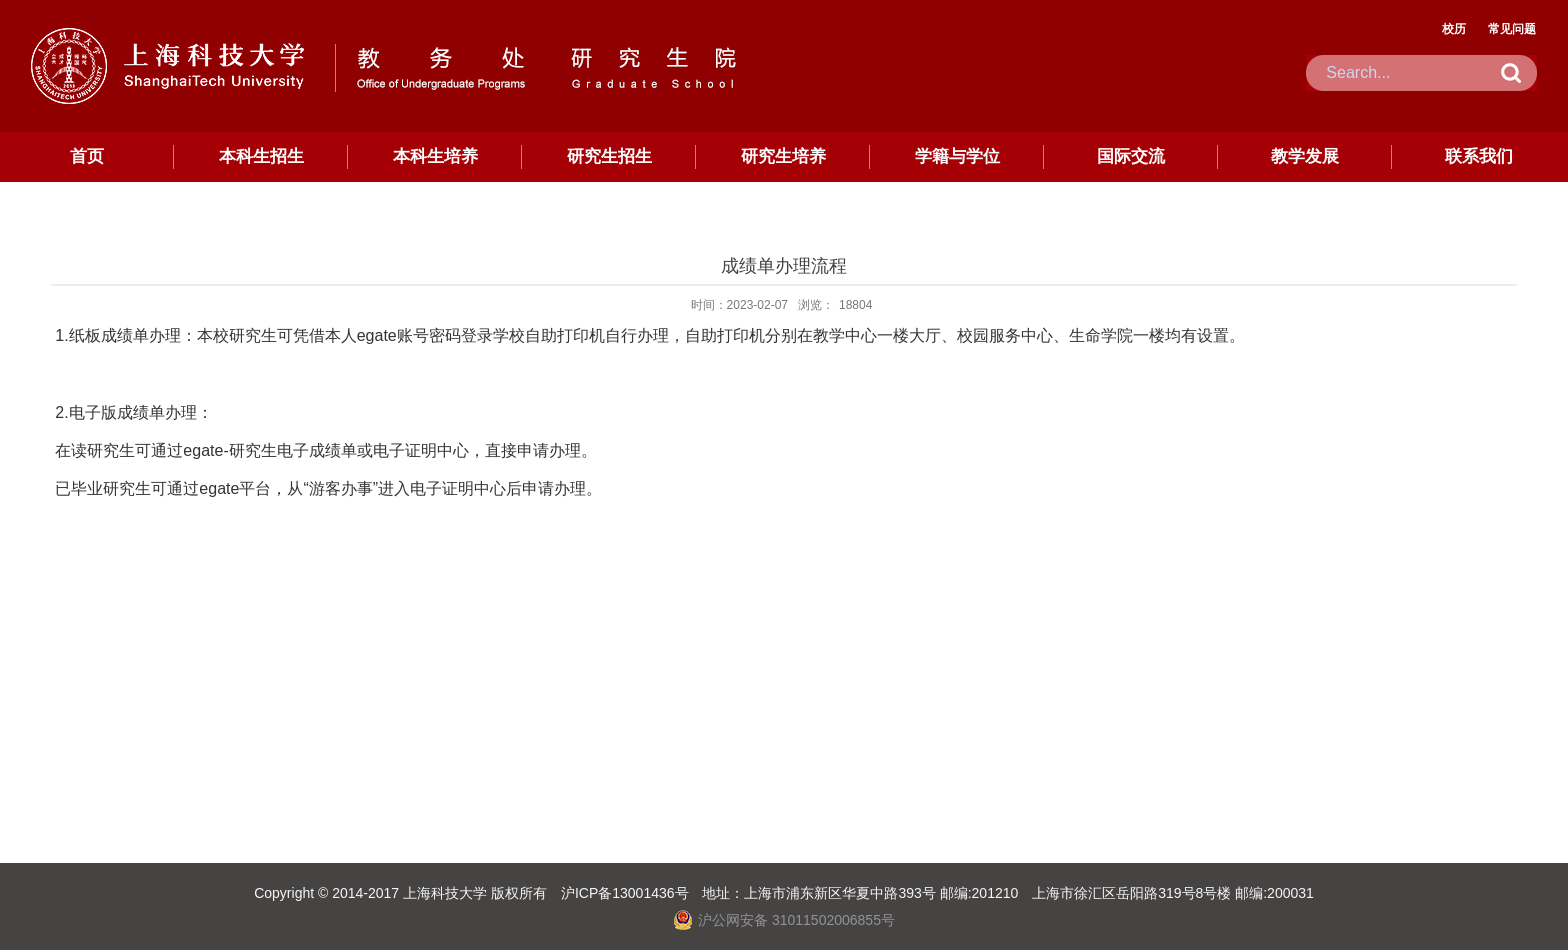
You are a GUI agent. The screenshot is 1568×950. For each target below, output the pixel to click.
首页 (87, 156)
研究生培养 (783, 156)
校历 (1454, 29)
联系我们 (1479, 156)
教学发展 (1305, 156)
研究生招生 (609, 156)
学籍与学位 (957, 156)
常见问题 (1512, 29)
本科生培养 (435, 156)
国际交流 (1131, 156)
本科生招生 (261, 156)
